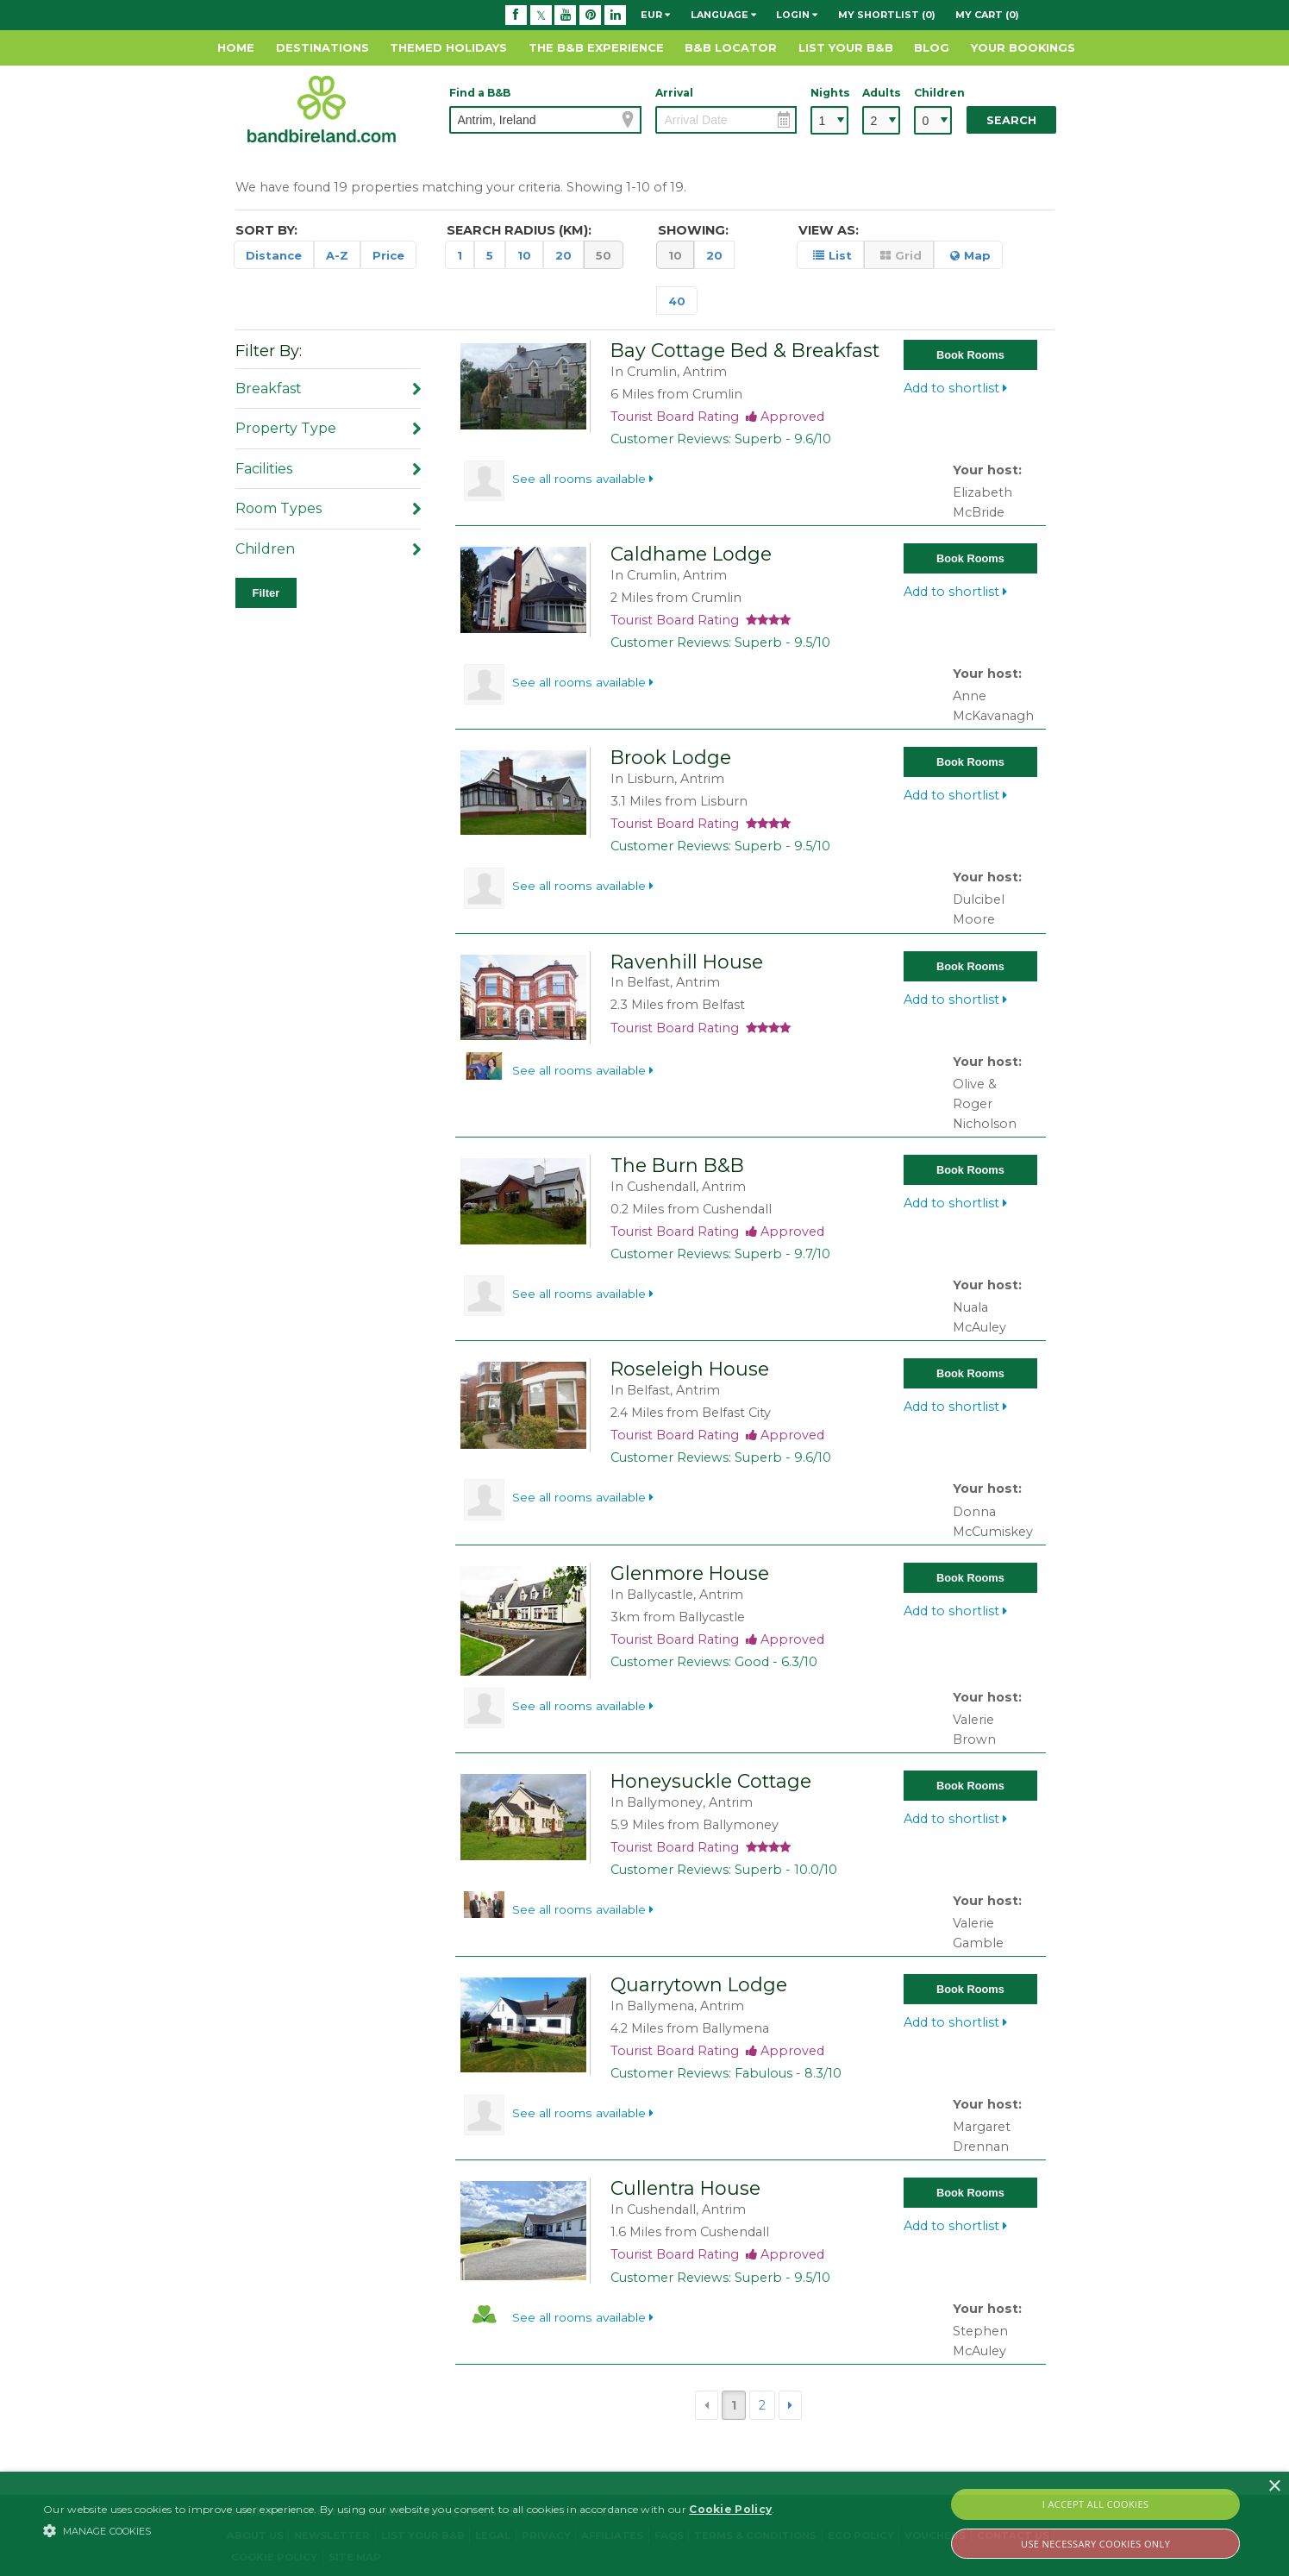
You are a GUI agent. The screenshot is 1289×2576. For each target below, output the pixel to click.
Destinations (322, 47)
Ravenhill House (686, 961)
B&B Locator (731, 47)
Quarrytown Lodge (698, 1984)
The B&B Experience (596, 47)
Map (970, 255)
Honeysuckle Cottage (710, 1781)
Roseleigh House (689, 1368)
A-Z (337, 255)
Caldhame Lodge (691, 553)
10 (524, 255)
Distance (274, 255)
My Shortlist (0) (886, 15)
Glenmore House (689, 1573)
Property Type (328, 428)
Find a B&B (479, 92)
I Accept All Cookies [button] (1095, 2504)
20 (563, 255)
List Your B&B (845, 47)
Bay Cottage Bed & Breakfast (744, 350)
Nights (829, 92)
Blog (931, 47)
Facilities (328, 469)
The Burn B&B (677, 1165)
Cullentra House (685, 2188)
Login (796, 15)
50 (603, 255)
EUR (655, 15)
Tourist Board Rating (717, 416)
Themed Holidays (448, 47)
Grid (901, 255)
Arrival (674, 92)
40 (676, 301)
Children (933, 92)
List (832, 255)
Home (235, 47)
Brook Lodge (670, 757)
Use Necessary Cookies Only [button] (1095, 2543)
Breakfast (328, 388)
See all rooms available (583, 479)
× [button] (1273, 2486)
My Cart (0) (987, 15)
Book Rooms (970, 354)
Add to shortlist (955, 388)
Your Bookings (1023, 47)
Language (723, 15)
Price (388, 255)
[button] (408, 2530)
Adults (881, 92)
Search (1011, 120)
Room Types (328, 508)
